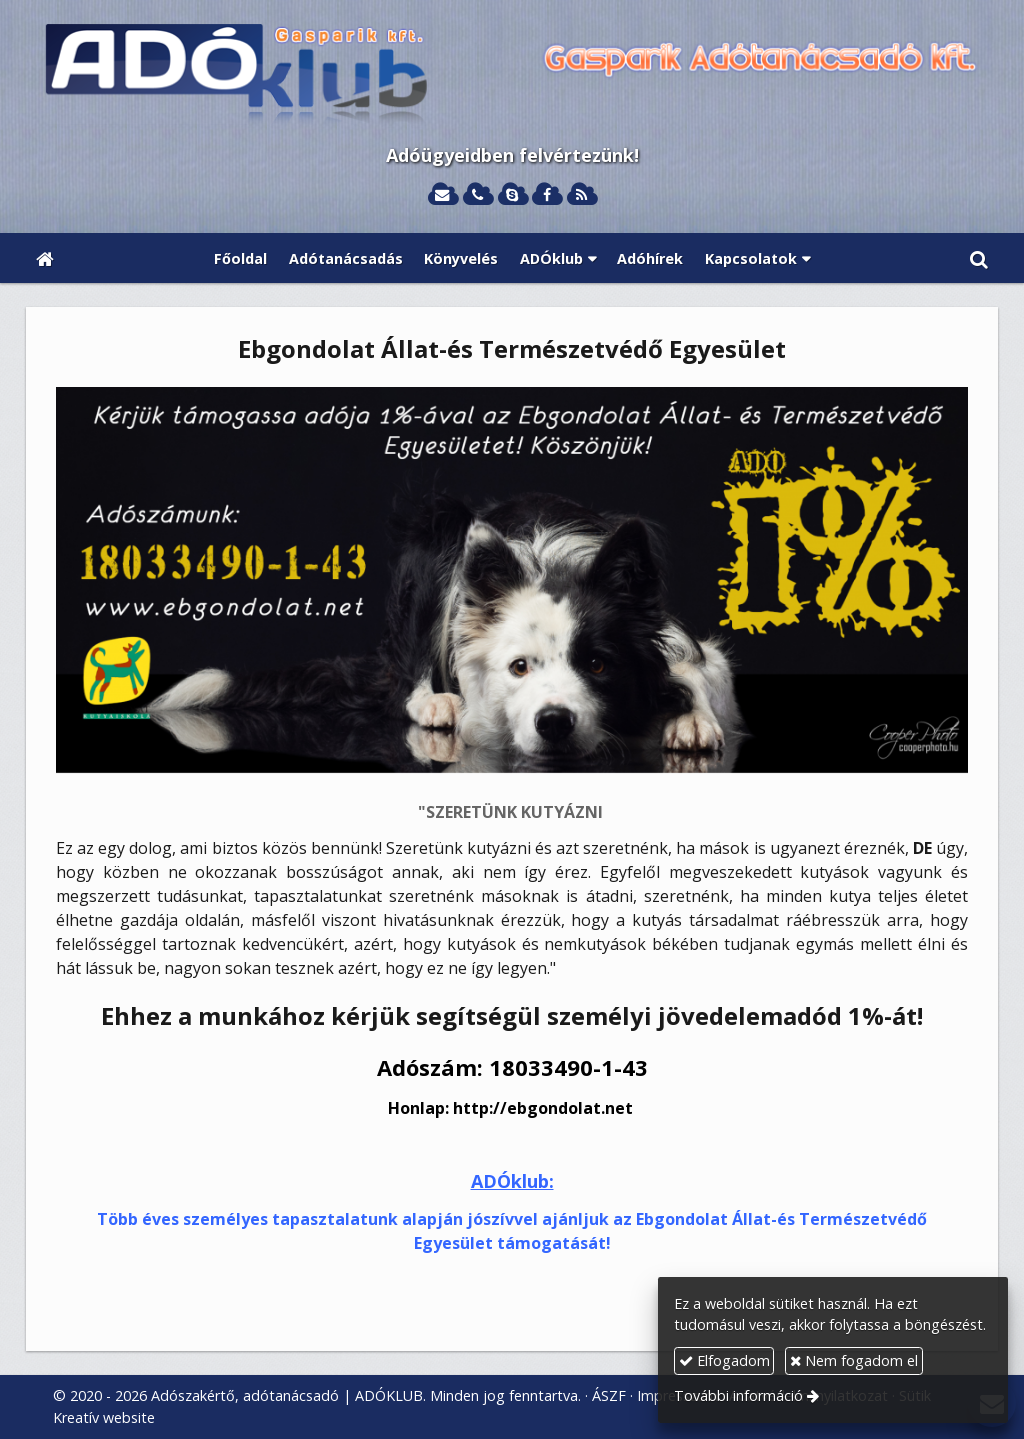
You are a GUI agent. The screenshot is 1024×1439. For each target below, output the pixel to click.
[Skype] (512, 195)
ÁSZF (609, 1395)
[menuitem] (240, 258)
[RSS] (581, 195)
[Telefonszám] (477, 195)
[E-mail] (442, 195)
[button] (979, 258)
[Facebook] (546, 195)
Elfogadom (724, 1360)
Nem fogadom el (854, 1360)
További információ (738, 1395)
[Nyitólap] (512, 76)
